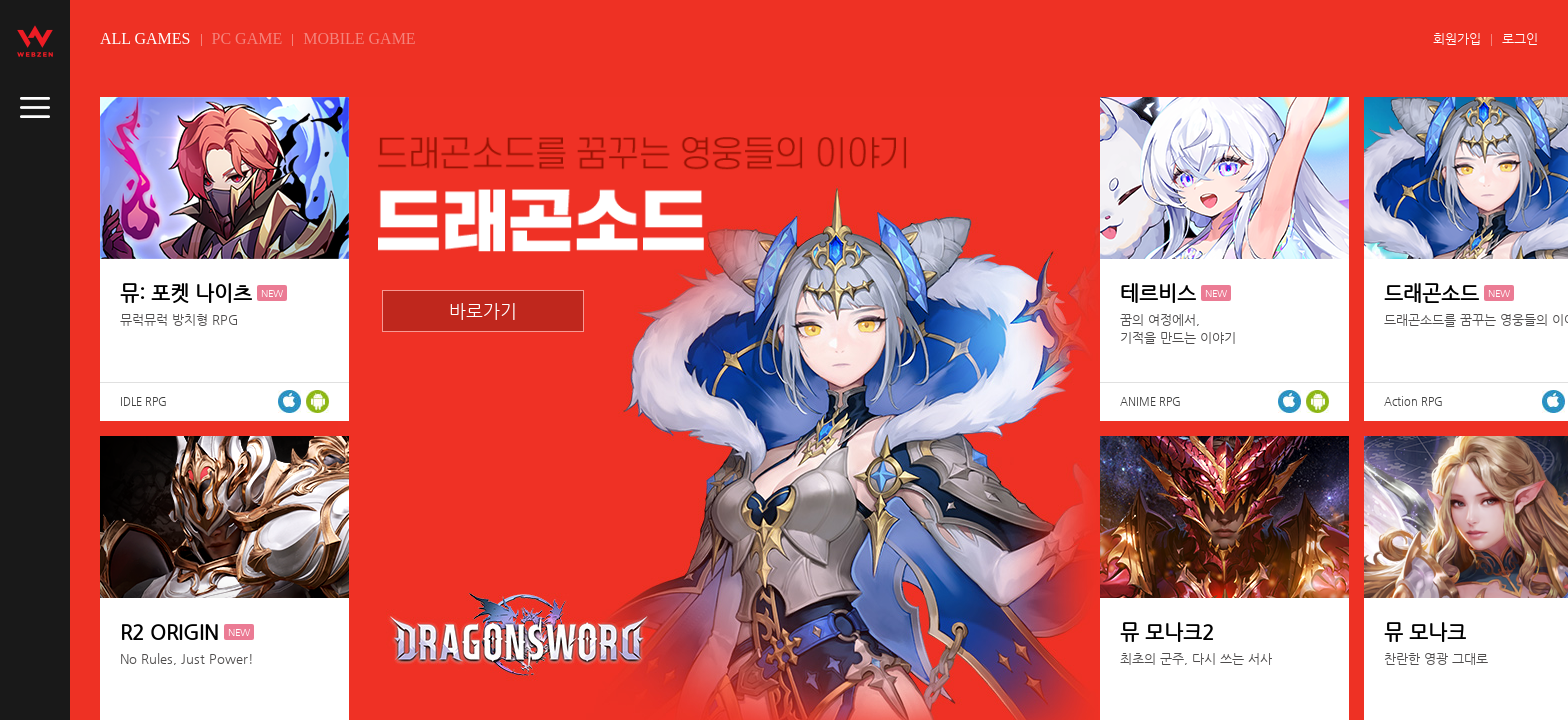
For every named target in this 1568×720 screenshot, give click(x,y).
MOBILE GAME (359, 38)
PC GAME (247, 38)
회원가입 (1457, 38)
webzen (35, 41)
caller (35, 108)
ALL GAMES (145, 38)
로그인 (1520, 38)
